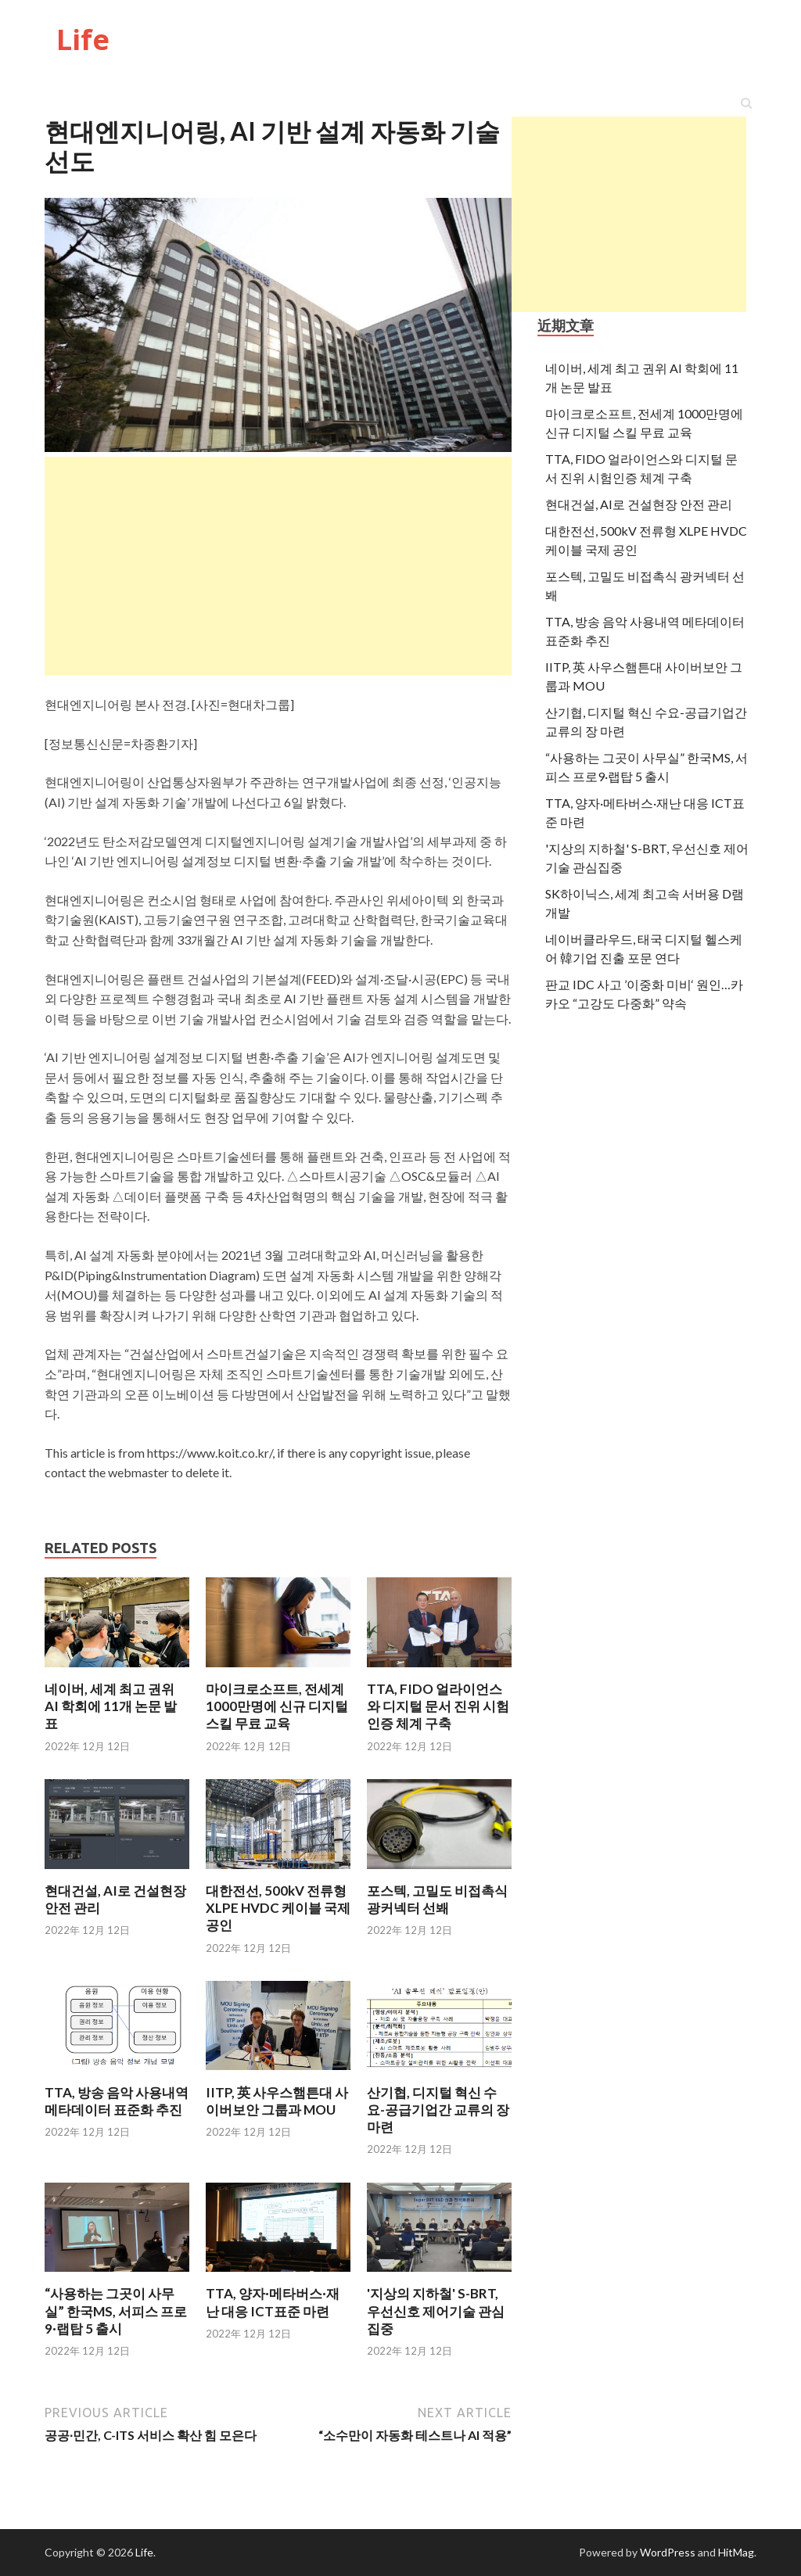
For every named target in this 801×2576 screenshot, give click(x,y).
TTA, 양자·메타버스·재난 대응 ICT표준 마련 (272, 2302)
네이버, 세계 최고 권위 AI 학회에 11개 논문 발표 (111, 1706)
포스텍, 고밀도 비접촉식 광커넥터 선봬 (437, 1899)
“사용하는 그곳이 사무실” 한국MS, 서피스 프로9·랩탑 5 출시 (116, 2310)
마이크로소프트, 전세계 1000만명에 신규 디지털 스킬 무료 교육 (277, 1706)
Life (83, 39)
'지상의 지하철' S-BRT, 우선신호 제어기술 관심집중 (436, 2310)
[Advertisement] (629, 214)
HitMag (736, 2552)
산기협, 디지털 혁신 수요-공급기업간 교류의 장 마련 (438, 2109)
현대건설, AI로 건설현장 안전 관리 (638, 504)
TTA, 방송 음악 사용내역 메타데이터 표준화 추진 (117, 2101)
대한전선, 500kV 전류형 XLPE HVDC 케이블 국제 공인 (278, 1907)
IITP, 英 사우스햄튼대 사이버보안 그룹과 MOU (277, 2101)
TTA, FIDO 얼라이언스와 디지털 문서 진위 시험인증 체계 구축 (438, 1706)
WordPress (667, 2552)
